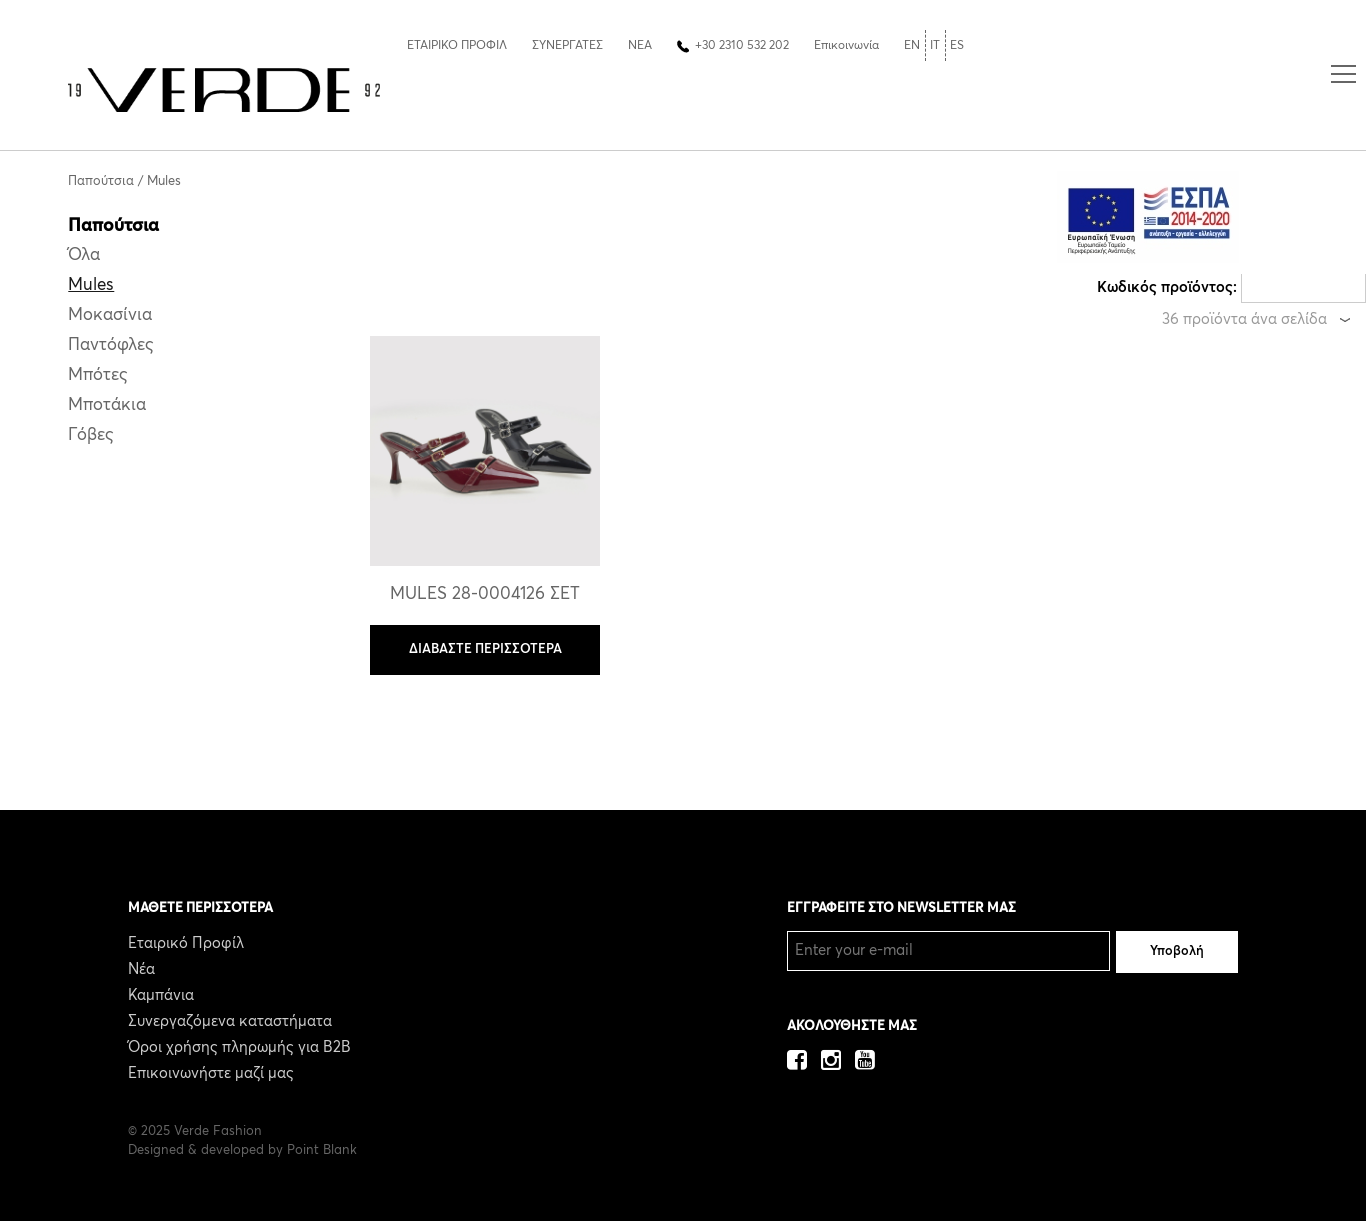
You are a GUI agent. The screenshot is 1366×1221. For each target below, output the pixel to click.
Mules (164, 181)
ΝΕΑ (640, 46)
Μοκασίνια (110, 315)
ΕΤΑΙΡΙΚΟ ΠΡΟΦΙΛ (457, 46)
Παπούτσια (101, 181)
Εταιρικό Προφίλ (186, 943)
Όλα (84, 255)
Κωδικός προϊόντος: (1167, 287)
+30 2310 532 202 (742, 46)
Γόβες (91, 435)
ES (957, 46)
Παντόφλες (111, 345)
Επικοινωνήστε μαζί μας (211, 1073)
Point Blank (322, 1150)
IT (935, 46)
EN (912, 46)
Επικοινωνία (846, 46)
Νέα (141, 969)
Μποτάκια (107, 405)
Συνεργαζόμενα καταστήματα (230, 1021)
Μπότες (98, 375)
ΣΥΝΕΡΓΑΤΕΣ (567, 46)
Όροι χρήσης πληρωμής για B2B (239, 1047)
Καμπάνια (161, 995)
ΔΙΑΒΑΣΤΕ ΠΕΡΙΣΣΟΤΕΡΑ (485, 649)
